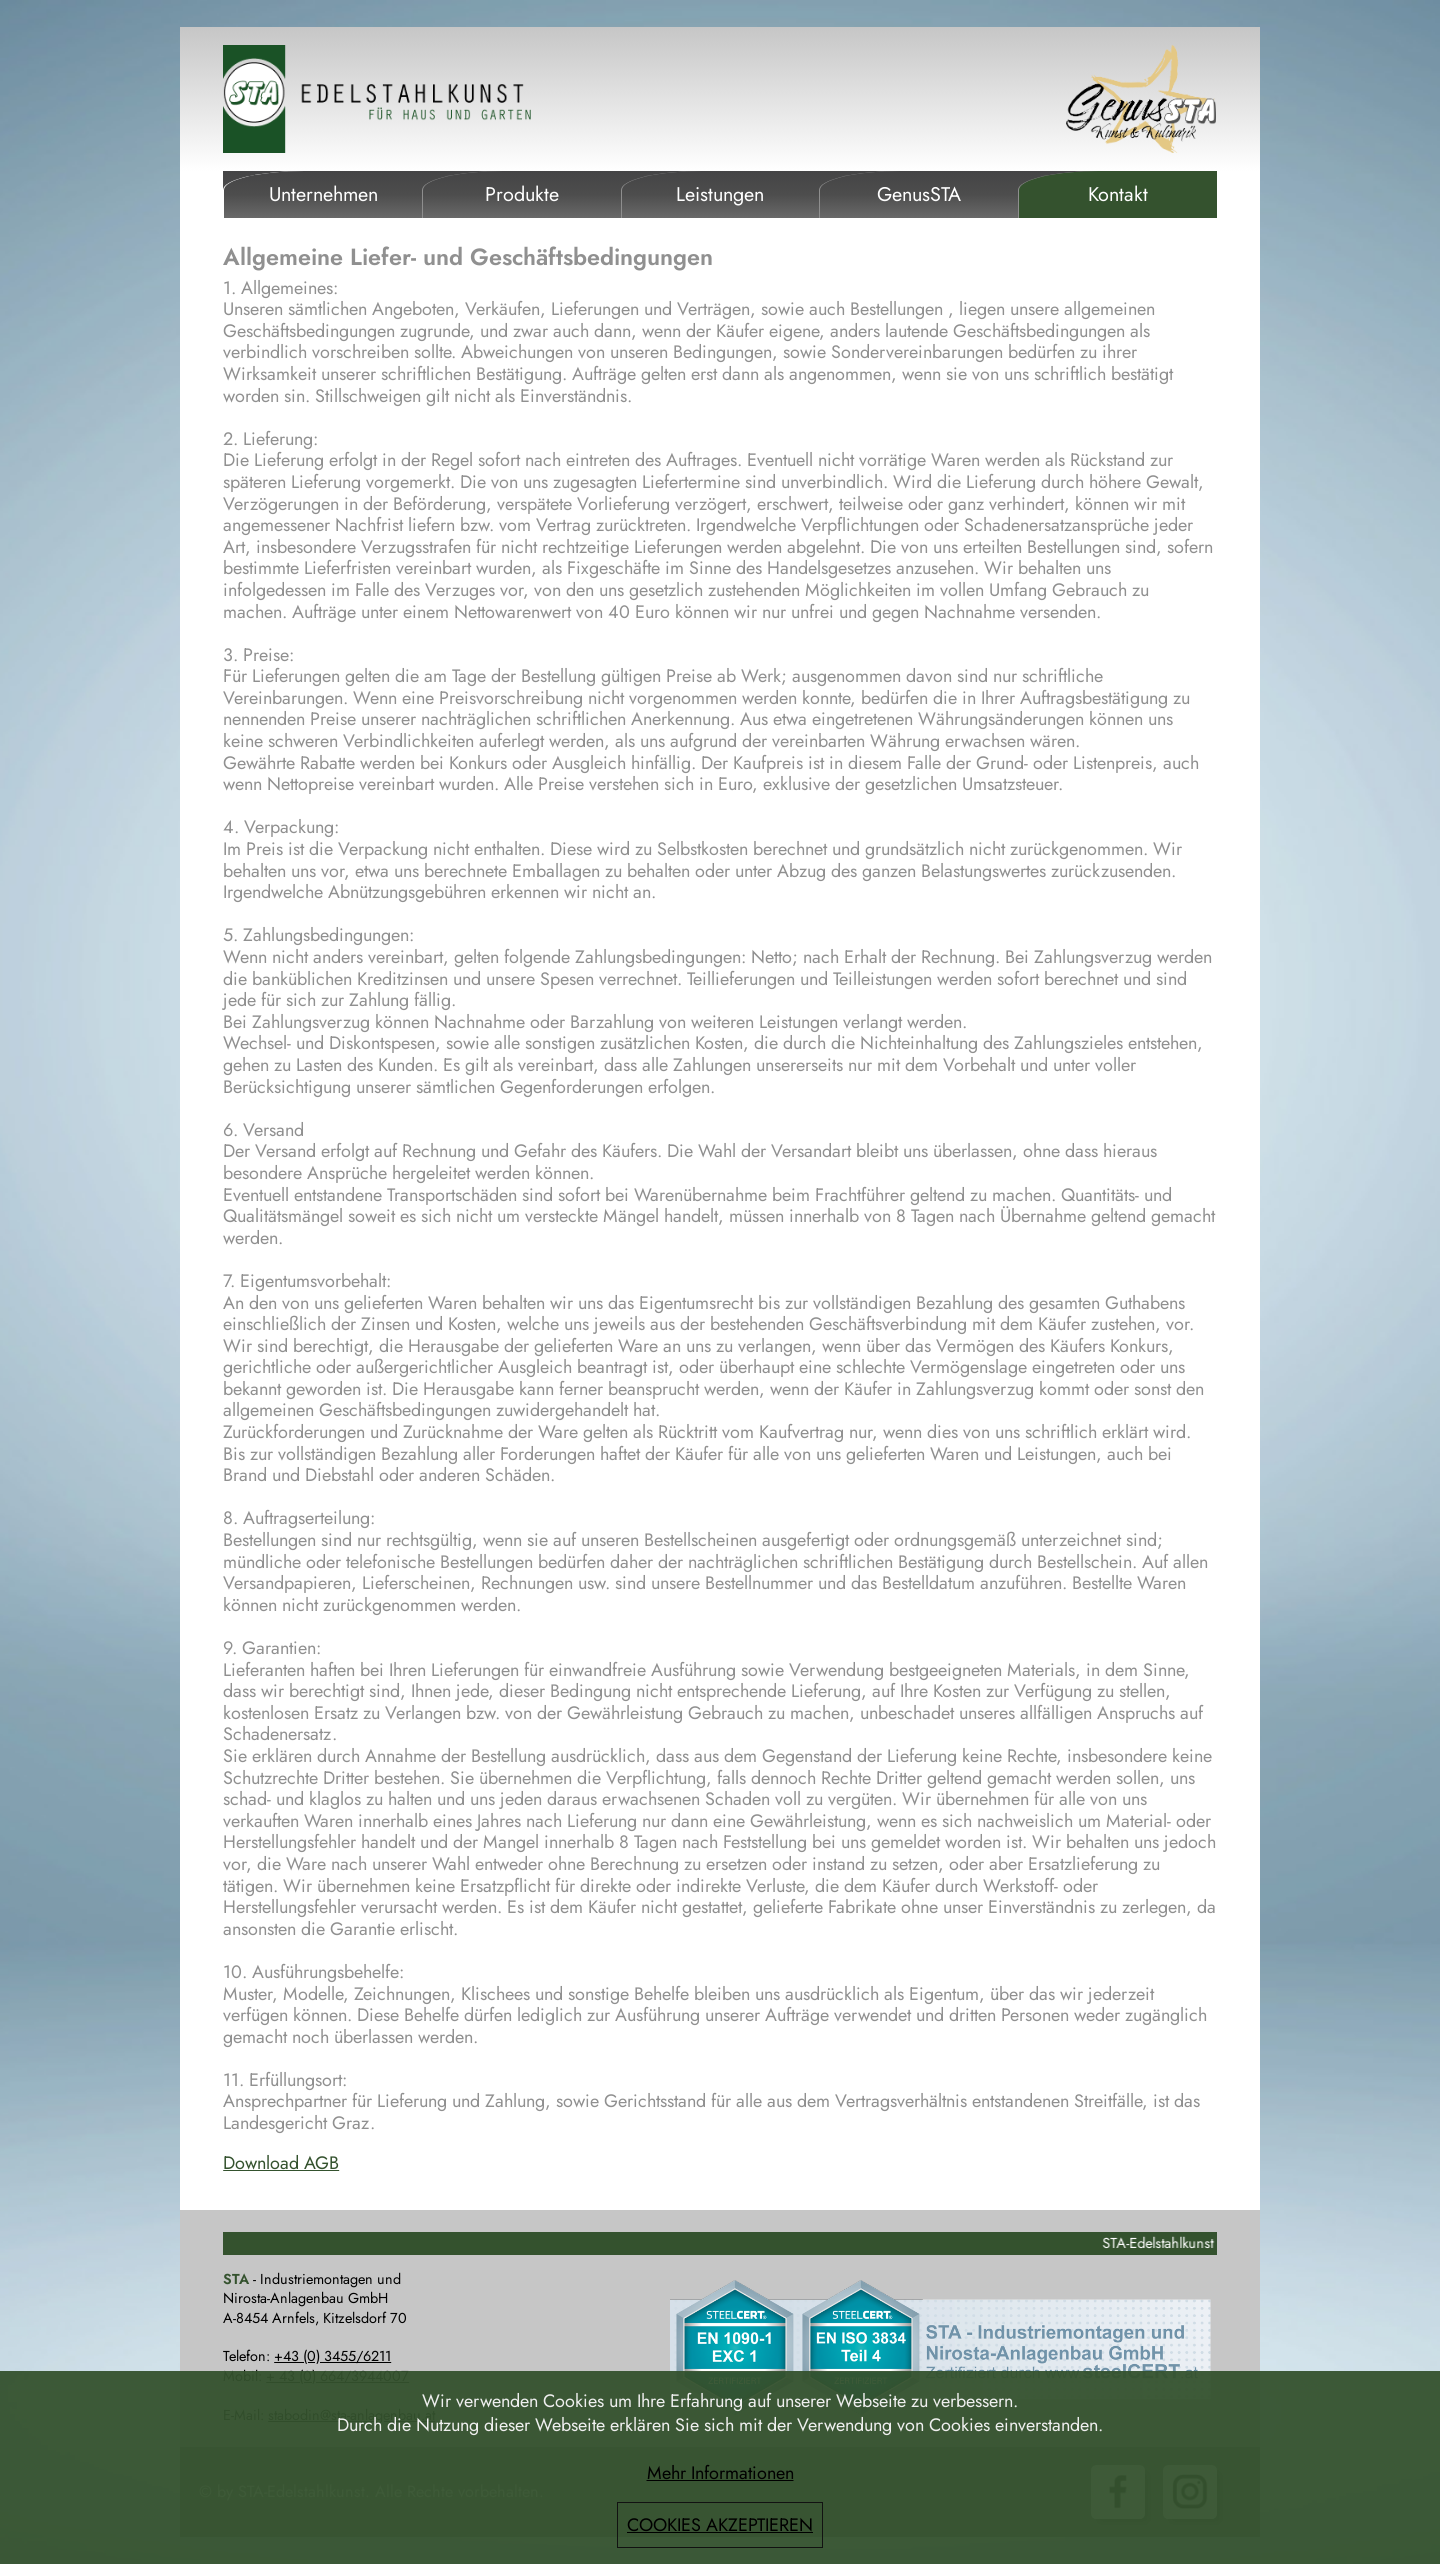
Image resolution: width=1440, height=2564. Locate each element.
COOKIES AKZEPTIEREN (720, 2525)
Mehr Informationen (720, 2473)
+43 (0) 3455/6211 (332, 2356)
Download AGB (281, 2163)
